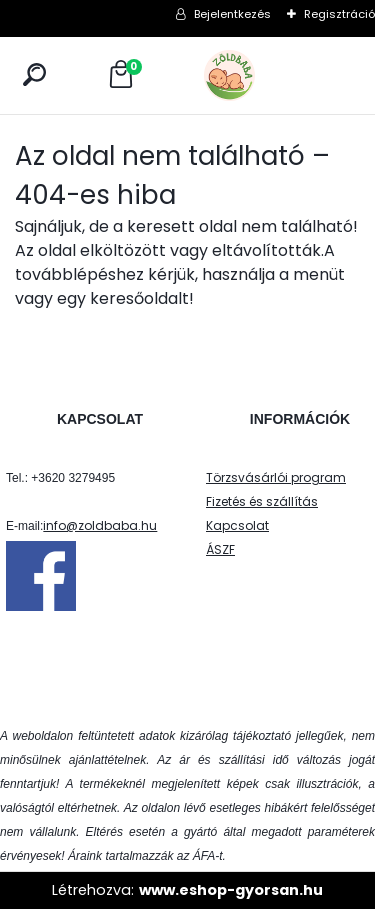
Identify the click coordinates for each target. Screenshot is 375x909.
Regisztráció (339, 14)
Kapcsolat (237, 525)
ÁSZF (220, 549)
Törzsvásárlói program (276, 477)
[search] (34, 74)
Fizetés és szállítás (262, 501)
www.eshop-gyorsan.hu (231, 890)
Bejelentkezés (232, 14)
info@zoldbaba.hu (100, 525)
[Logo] (274, 75)
